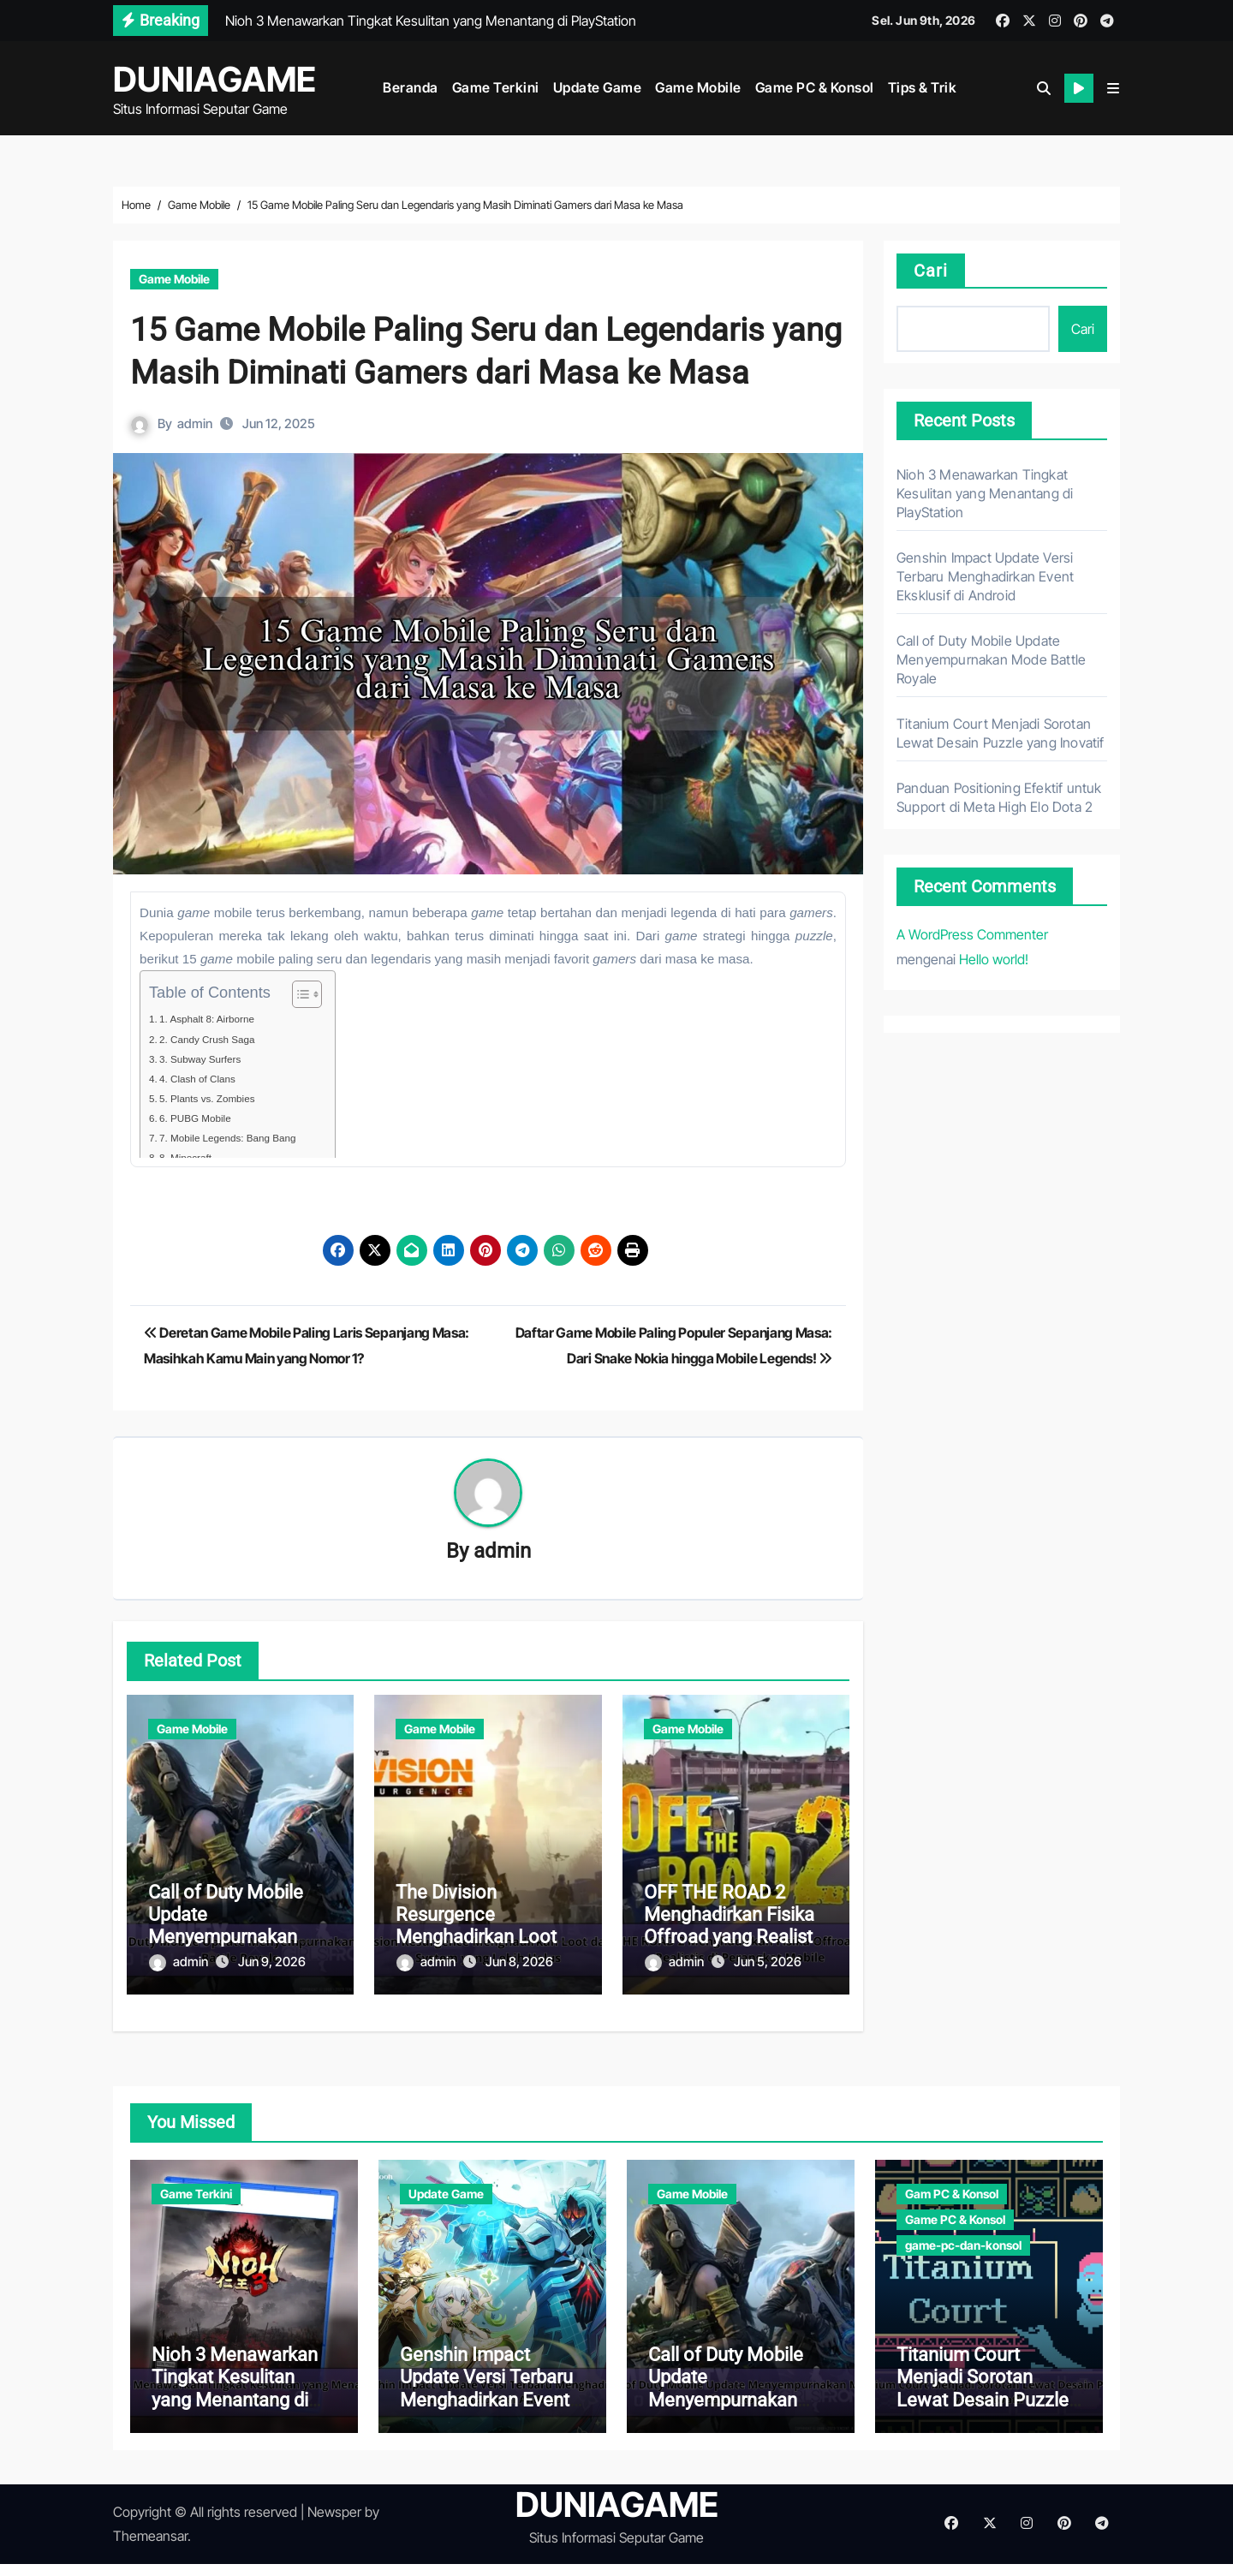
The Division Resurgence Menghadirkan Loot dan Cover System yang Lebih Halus (476, 1939)
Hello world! (993, 959)
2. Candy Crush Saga (217, 1039)
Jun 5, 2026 (767, 1963)
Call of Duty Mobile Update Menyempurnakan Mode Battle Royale (229, 1927)
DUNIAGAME (214, 79)
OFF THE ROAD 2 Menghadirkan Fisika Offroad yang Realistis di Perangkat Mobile (735, 1927)
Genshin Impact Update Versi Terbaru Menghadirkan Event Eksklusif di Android (985, 576)
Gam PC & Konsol (951, 2180)
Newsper (334, 2524)
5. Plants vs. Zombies (217, 1098)
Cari (931, 270)
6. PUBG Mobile (203, 1118)
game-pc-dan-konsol (963, 2231)
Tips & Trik (922, 87)
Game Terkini (495, 87)
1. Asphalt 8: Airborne (216, 1018)
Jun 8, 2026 (519, 1963)
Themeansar (150, 2548)
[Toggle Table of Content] (302, 994)
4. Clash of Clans (205, 1078)
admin (195, 423)
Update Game (597, 87)
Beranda (410, 87)
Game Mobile (698, 87)
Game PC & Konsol (814, 87)
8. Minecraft (192, 1157)
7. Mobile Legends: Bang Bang (241, 1137)
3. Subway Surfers (209, 1058)
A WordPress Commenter (972, 934)
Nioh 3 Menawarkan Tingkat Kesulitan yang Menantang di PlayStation (984, 493)
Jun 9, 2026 (272, 1963)
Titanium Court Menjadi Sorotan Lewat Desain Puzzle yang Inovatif (982, 2401)
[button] (1113, 88)
